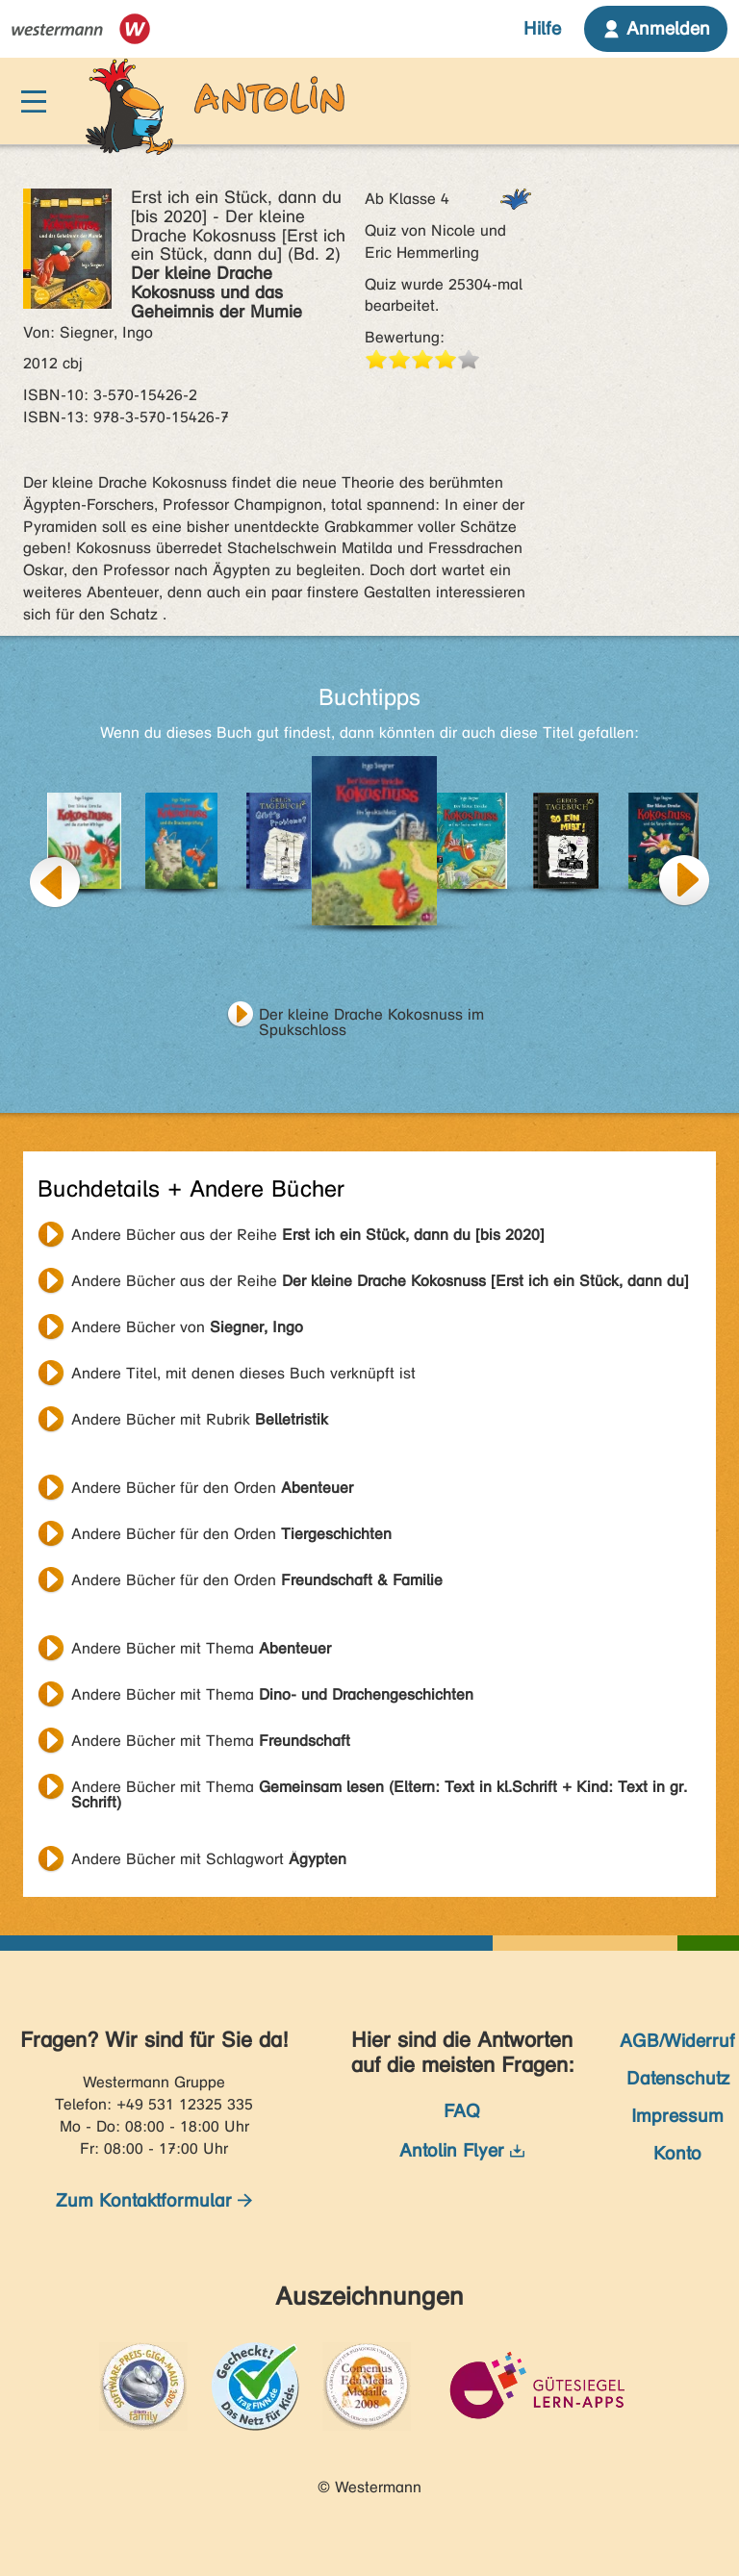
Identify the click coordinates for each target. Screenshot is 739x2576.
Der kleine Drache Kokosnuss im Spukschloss (371, 1016)
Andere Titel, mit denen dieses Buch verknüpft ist (243, 1373)
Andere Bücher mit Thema (201, 1648)
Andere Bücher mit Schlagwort (208, 1859)
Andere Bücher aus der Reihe (308, 1234)
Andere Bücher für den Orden (212, 1487)
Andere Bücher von (187, 1327)
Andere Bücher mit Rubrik (199, 1419)
